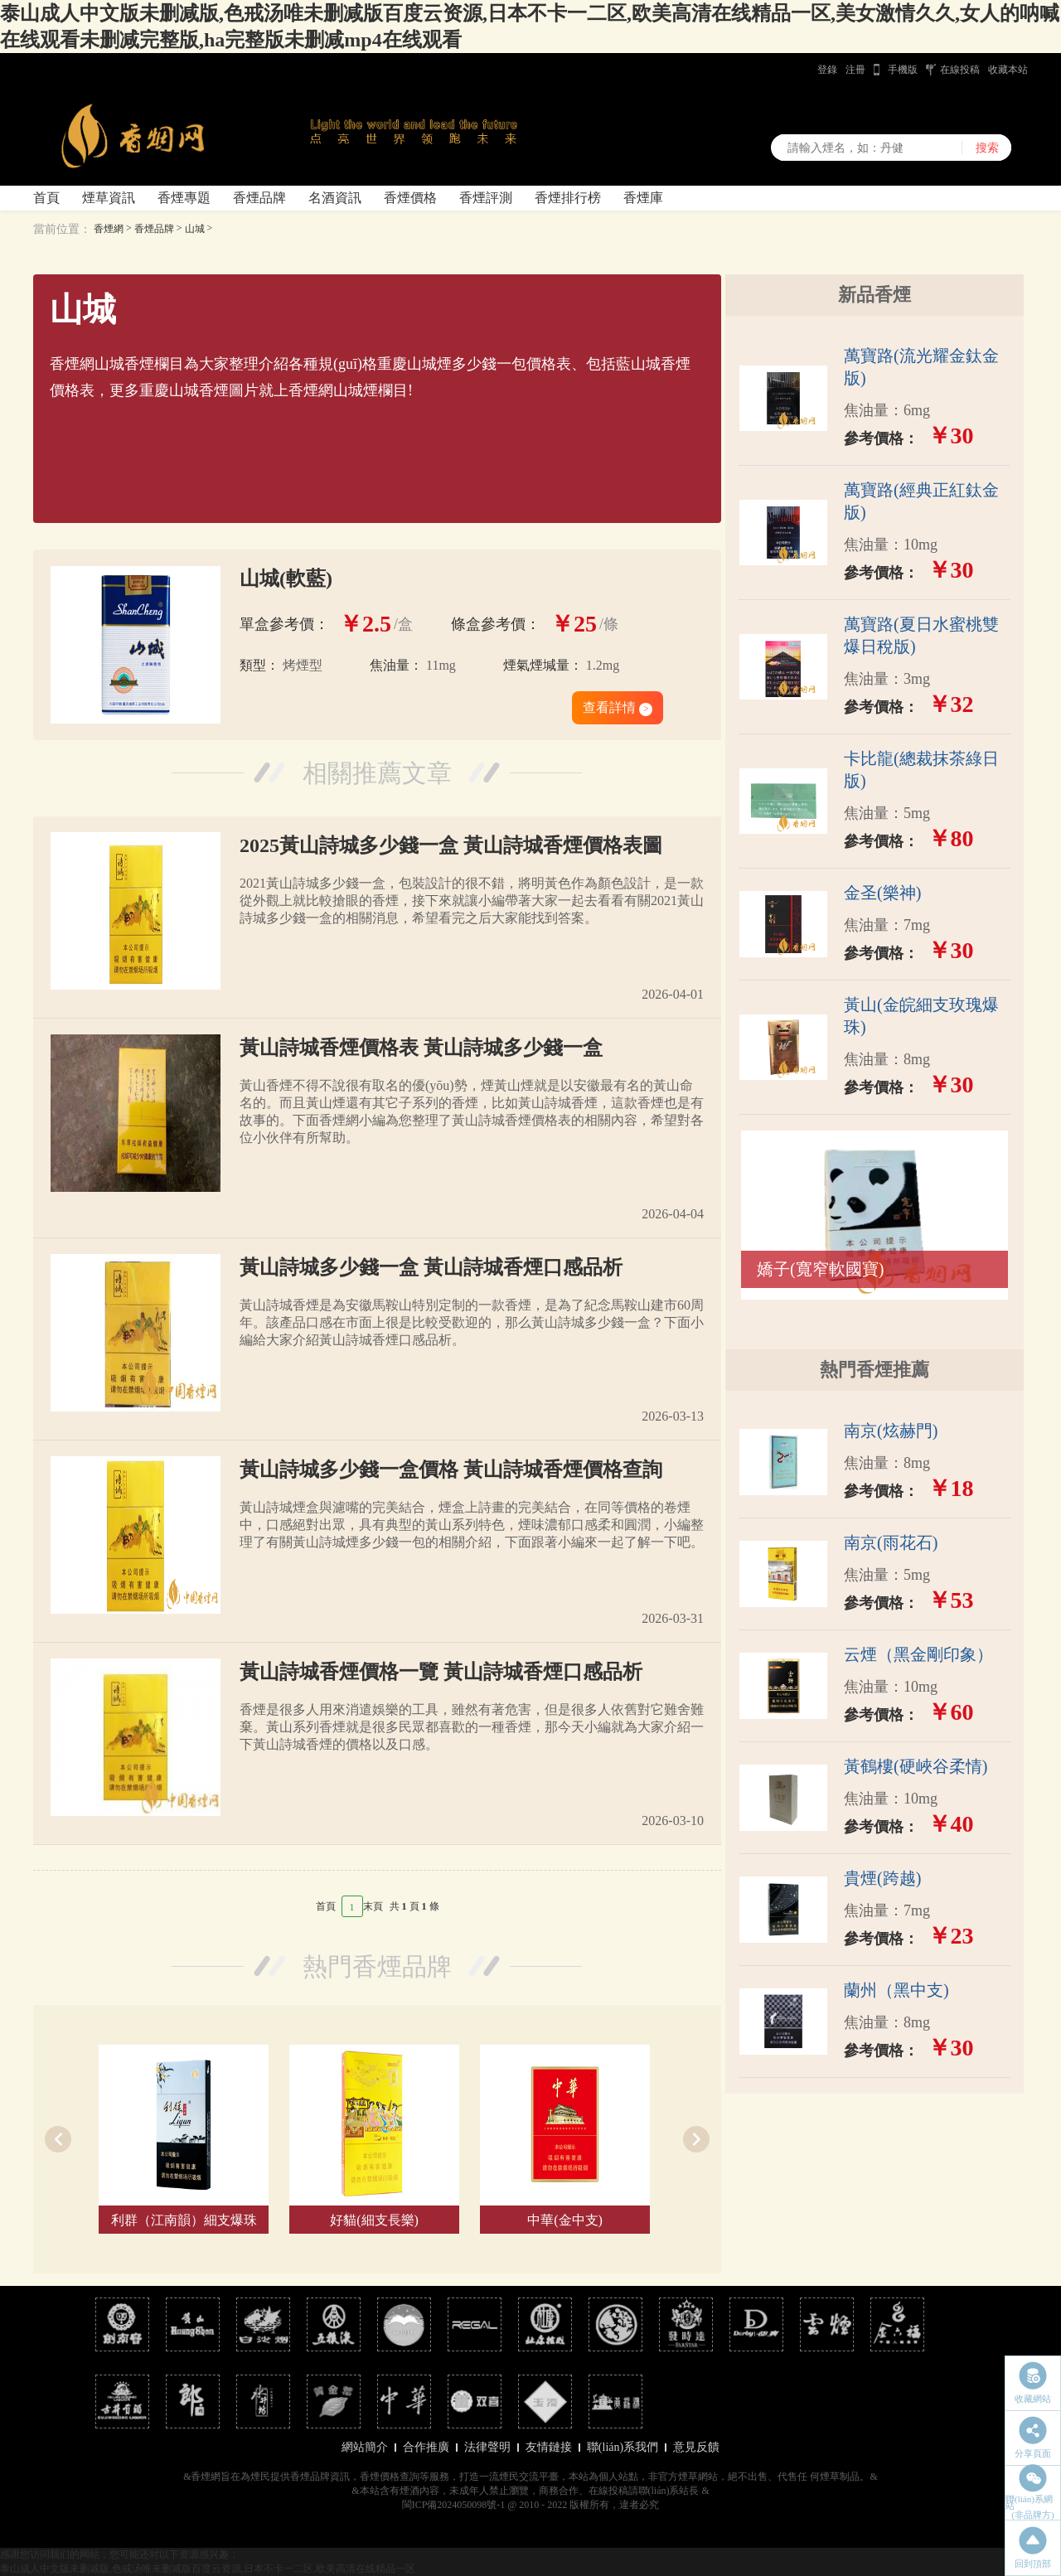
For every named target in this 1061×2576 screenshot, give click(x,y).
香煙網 (109, 229)
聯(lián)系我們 (622, 2447)
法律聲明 (487, 2447)
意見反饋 (696, 2447)
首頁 (46, 198)
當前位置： (62, 229)
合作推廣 (426, 2447)
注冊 (855, 69)
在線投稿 (960, 69)
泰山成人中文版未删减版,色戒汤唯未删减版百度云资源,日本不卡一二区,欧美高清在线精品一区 (207, 2568)
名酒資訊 (334, 198)
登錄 (827, 69)
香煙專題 (184, 198)
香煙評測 (485, 198)
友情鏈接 (549, 2447)
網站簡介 (365, 2447)
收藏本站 (1008, 69)
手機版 (903, 69)
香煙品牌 (259, 198)
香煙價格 (410, 198)
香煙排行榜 (568, 198)
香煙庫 (643, 198)
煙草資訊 (108, 198)
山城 (195, 229)
